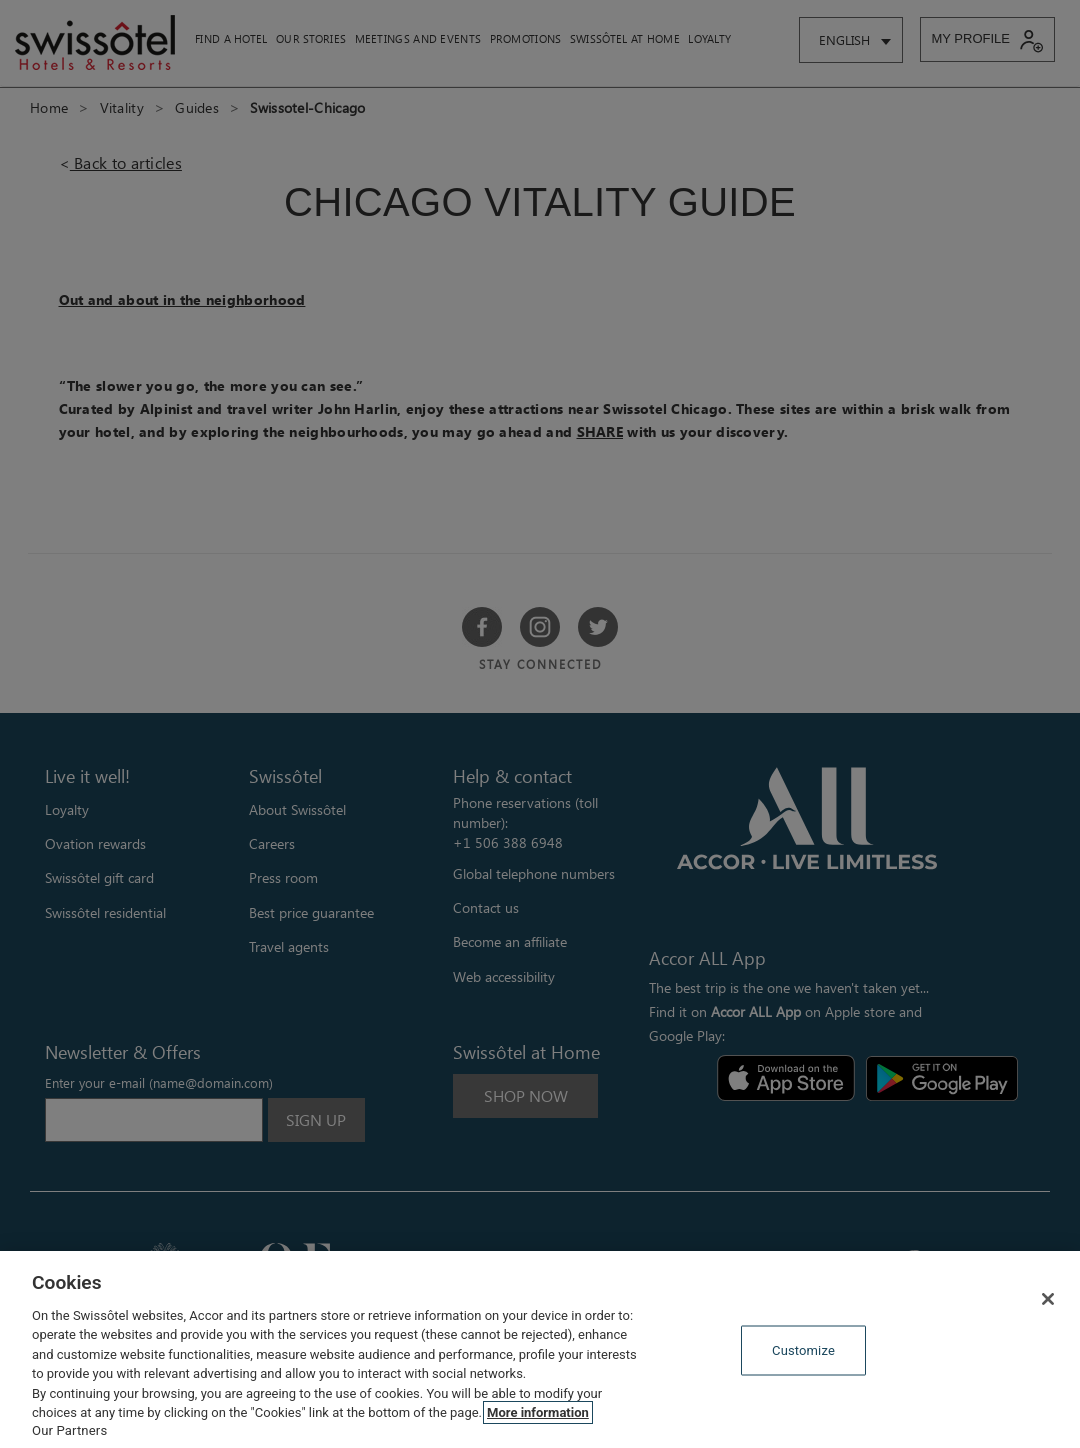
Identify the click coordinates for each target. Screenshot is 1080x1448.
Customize (803, 1350)
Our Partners (69, 1430)
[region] (540, 1349)
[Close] (1048, 1299)
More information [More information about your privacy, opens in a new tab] (538, 1412)
